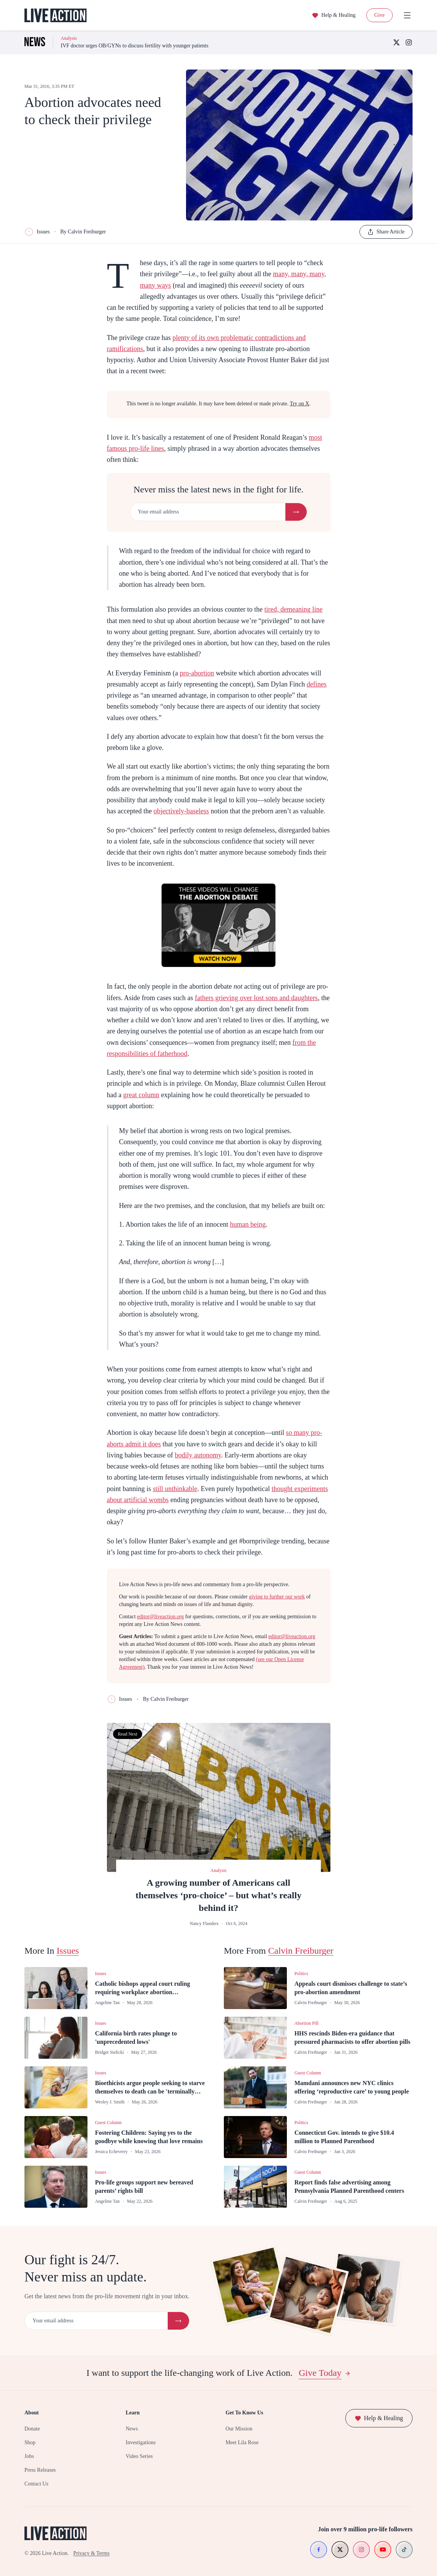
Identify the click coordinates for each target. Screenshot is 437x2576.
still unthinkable (175, 1489)
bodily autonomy (198, 1455)
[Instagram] (409, 42)
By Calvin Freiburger (83, 232)
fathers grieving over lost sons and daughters (256, 998)
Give (379, 15)
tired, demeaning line (293, 609)
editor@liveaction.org (160, 1616)
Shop (30, 2442)
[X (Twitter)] (396, 42)
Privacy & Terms (91, 2553)
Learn (133, 2413)
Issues (37, 231)
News (132, 2429)
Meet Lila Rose (241, 2442)
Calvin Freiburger (300, 1951)
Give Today (325, 2373)
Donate (32, 2429)
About (31, 2413)
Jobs (29, 2456)
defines (317, 684)
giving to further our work (277, 1597)
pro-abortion (197, 673)
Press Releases (40, 2470)
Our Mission (238, 2429)
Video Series (139, 2456)
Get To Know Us (244, 2413)
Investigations (141, 2442)
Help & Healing (333, 15)
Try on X (299, 403)
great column (141, 1095)
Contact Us (36, 2484)
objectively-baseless (181, 811)
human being (247, 1224)
